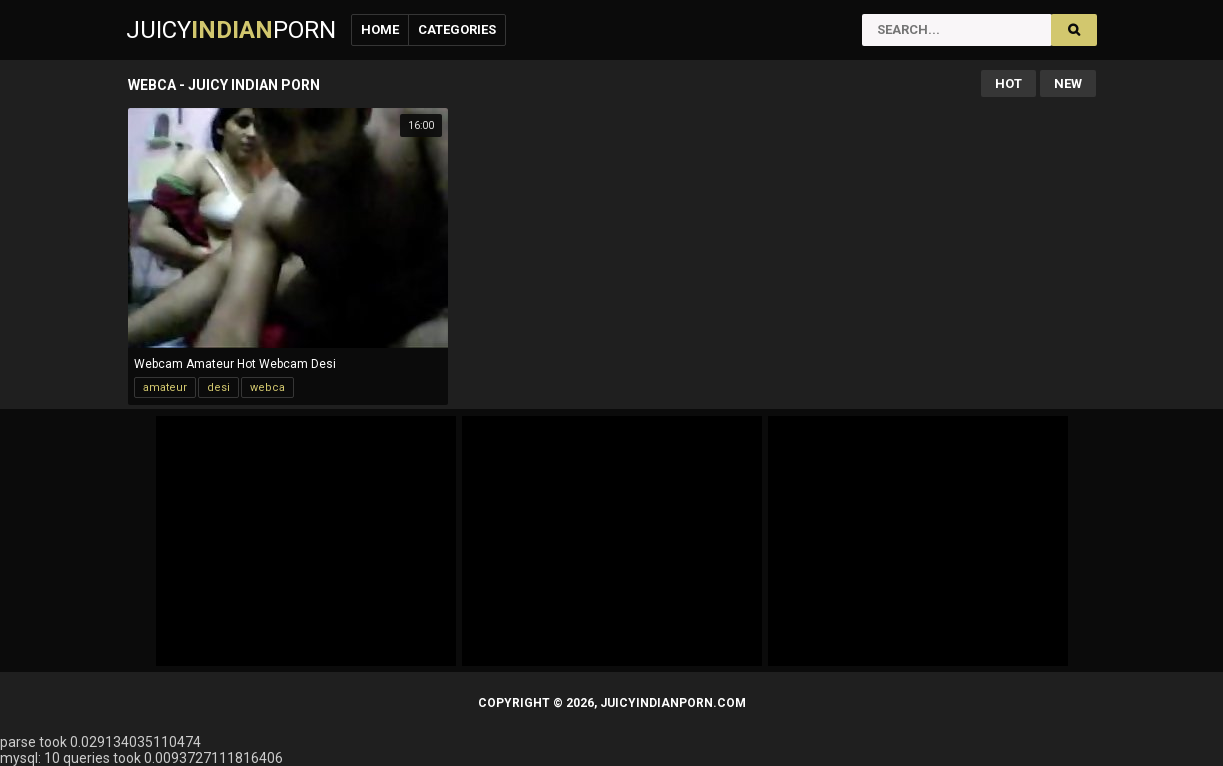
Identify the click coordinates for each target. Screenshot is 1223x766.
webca (267, 387)
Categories (457, 29)
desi (218, 387)
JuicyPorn (231, 30)
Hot (1008, 83)
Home (380, 29)
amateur (165, 387)
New (1068, 83)
